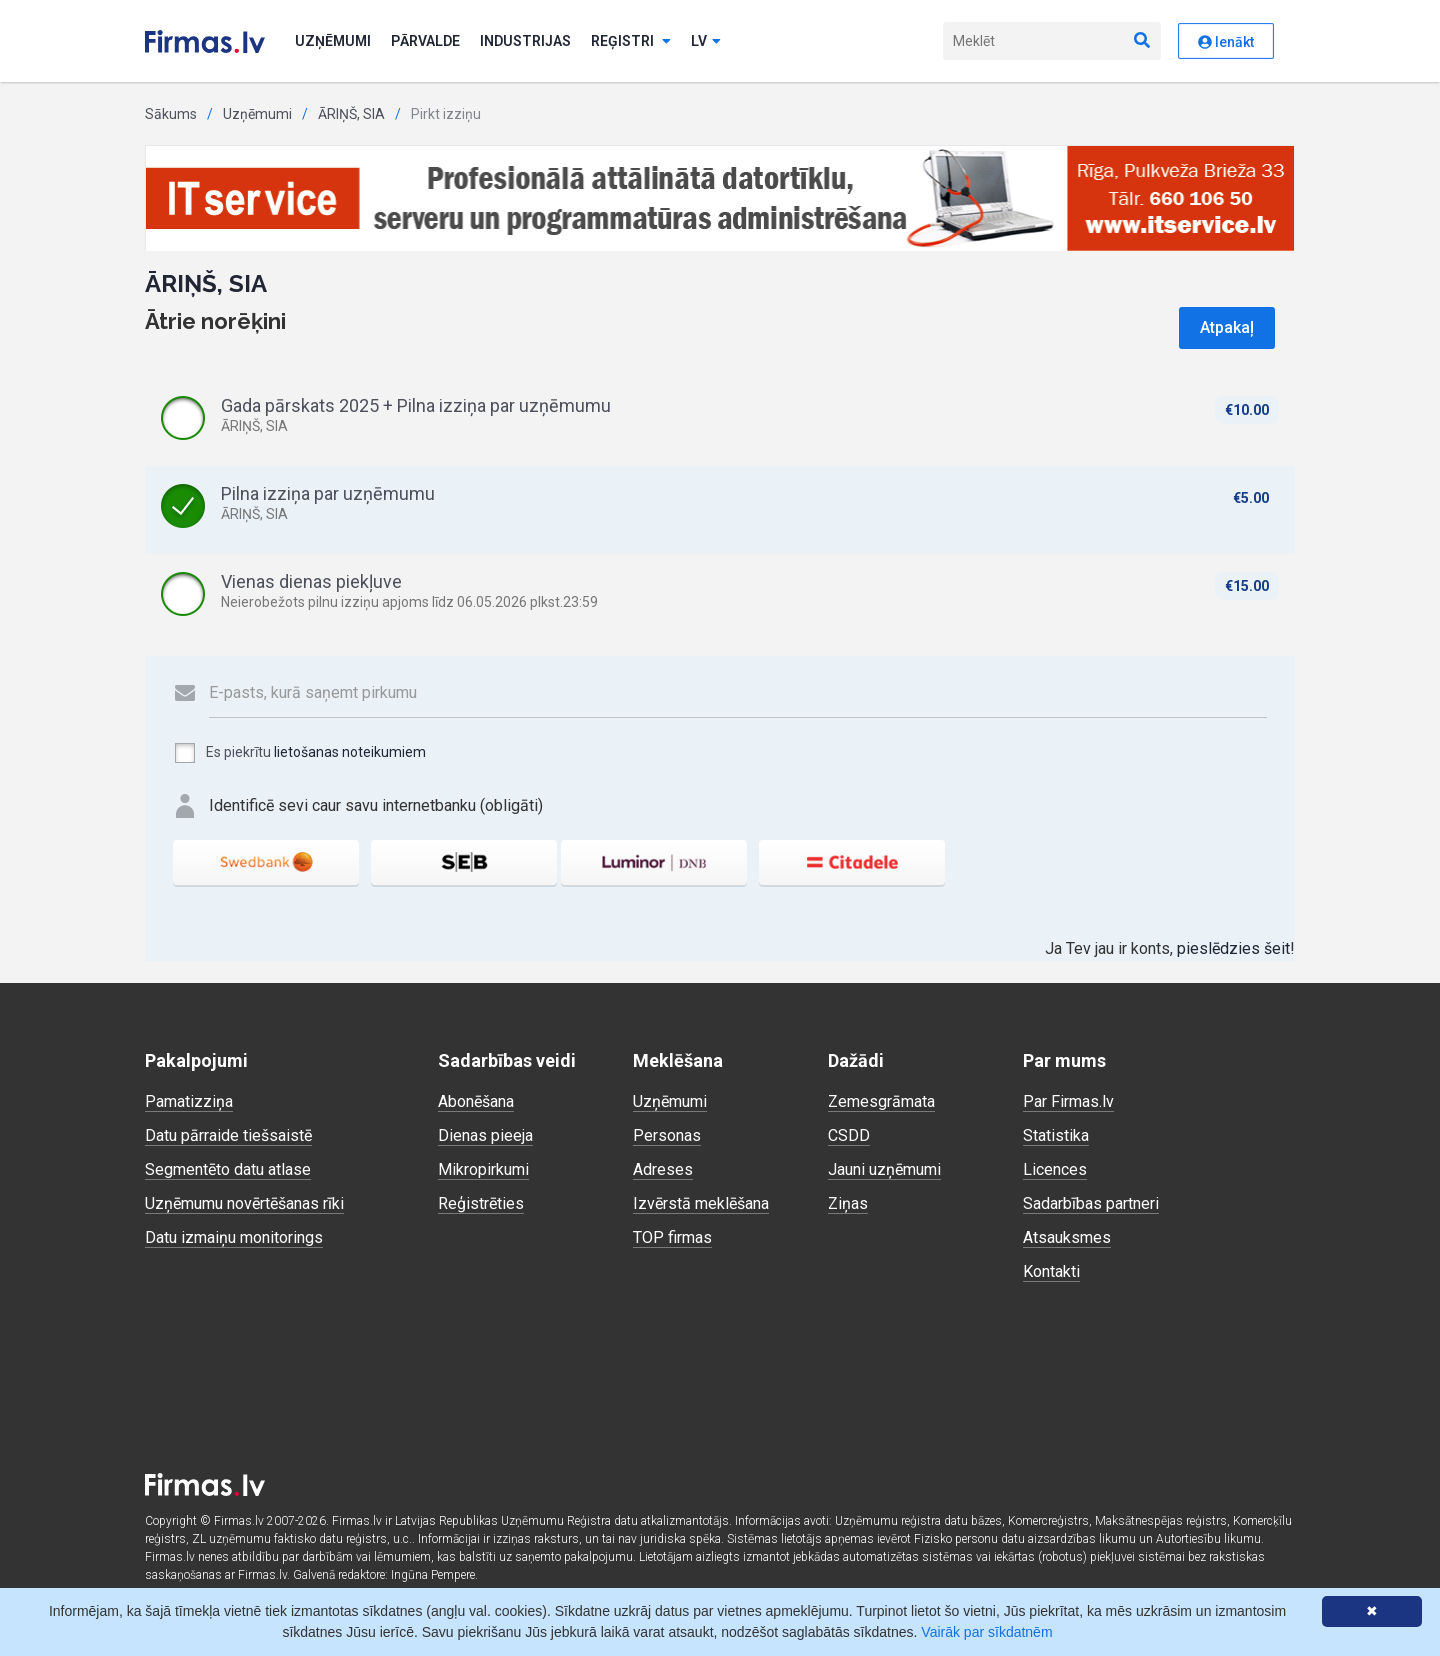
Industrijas (525, 41)
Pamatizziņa (189, 1101)
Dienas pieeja (485, 1135)
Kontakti (1051, 1271)
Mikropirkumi (483, 1169)
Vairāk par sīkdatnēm (986, 1632)
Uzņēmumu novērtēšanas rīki (244, 1203)
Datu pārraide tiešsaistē (228, 1135)
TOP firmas (672, 1237)
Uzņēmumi (333, 41)
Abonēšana (476, 1101)
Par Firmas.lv (1068, 1101)
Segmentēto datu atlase (228, 1169)
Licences (1055, 1169)
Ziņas (848, 1203)
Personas (667, 1135)
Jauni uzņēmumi (884, 1169)
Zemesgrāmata (881, 1101)
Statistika (1056, 1135)
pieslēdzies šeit (1233, 948)
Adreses (663, 1169)
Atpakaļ (1227, 327)
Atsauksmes (1067, 1237)
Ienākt (1226, 42)
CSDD (849, 1135)
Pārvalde (425, 41)
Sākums (171, 114)
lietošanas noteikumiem (350, 752)
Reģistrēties (481, 1203)
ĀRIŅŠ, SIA (351, 114)
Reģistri (631, 41)
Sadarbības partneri (1091, 1203)
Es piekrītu (299, 753)
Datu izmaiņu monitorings (234, 1237)
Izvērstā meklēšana (701, 1203)
